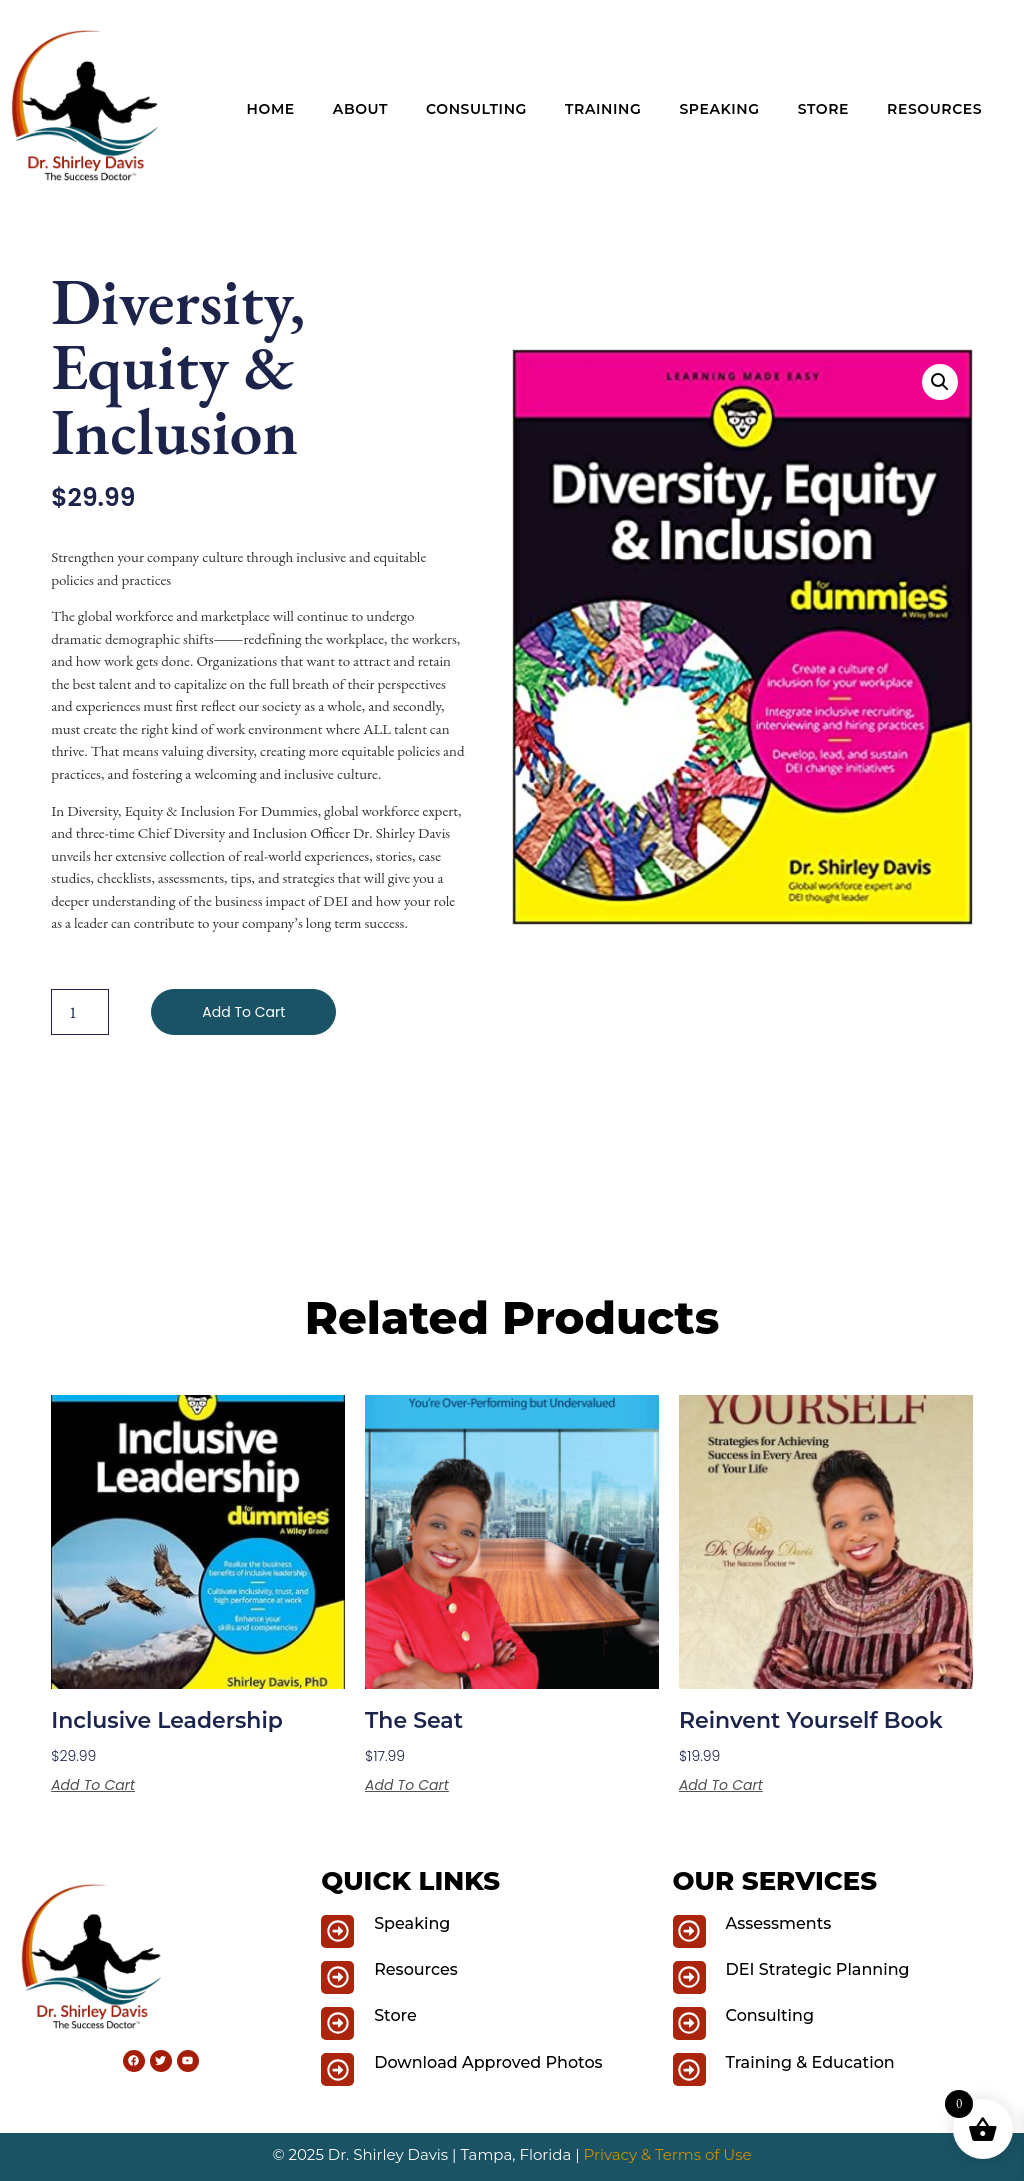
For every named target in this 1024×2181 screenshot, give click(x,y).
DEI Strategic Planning (818, 1969)
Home (271, 109)
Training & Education (810, 2062)
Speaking (719, 109)
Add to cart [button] (93, 1785)
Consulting (476, 109)
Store (823, 109)
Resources (934, 109)
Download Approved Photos (488, 2062)
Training (603, 109)
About (360, 109)
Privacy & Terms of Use (668, 2154)
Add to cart (243, 1012)
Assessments (779, 1923)
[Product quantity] (80, 1012)
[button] (940, 382)
